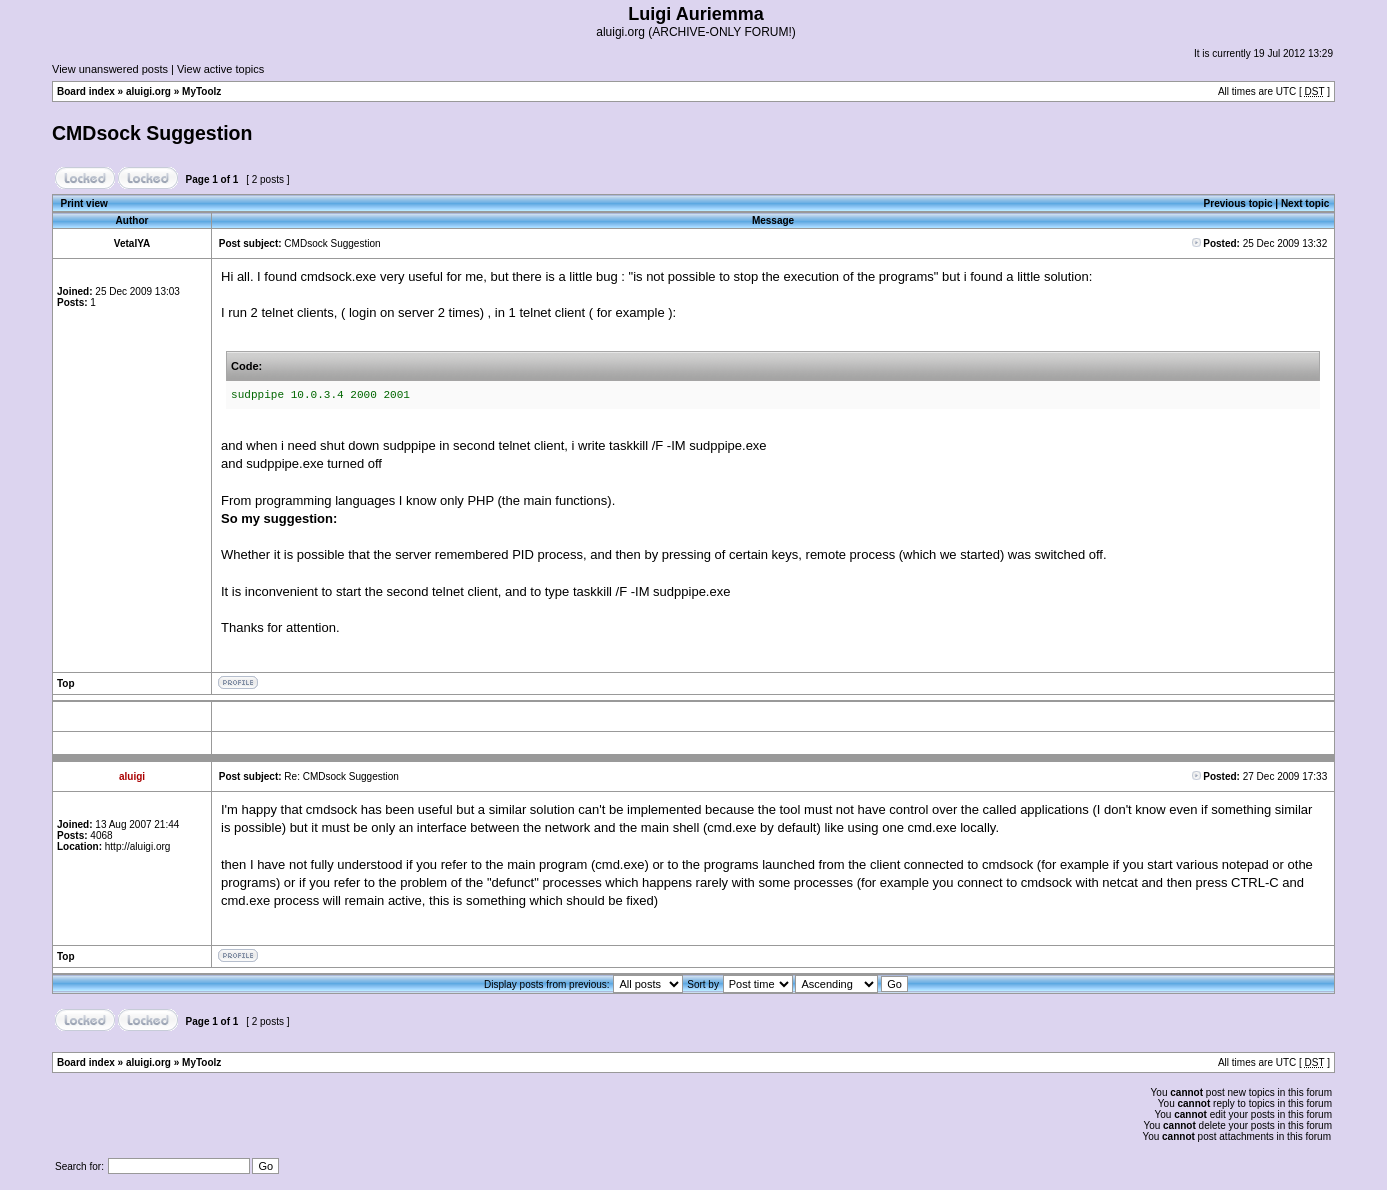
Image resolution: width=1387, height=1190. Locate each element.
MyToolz (201, 91)
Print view (84, 203)
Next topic (1305, 203)
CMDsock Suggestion (152, 133)
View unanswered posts (110, 69)
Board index (86, 91)
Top (66, 683)
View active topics (220, 69)
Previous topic (1238, 203)
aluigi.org (148, 91)
